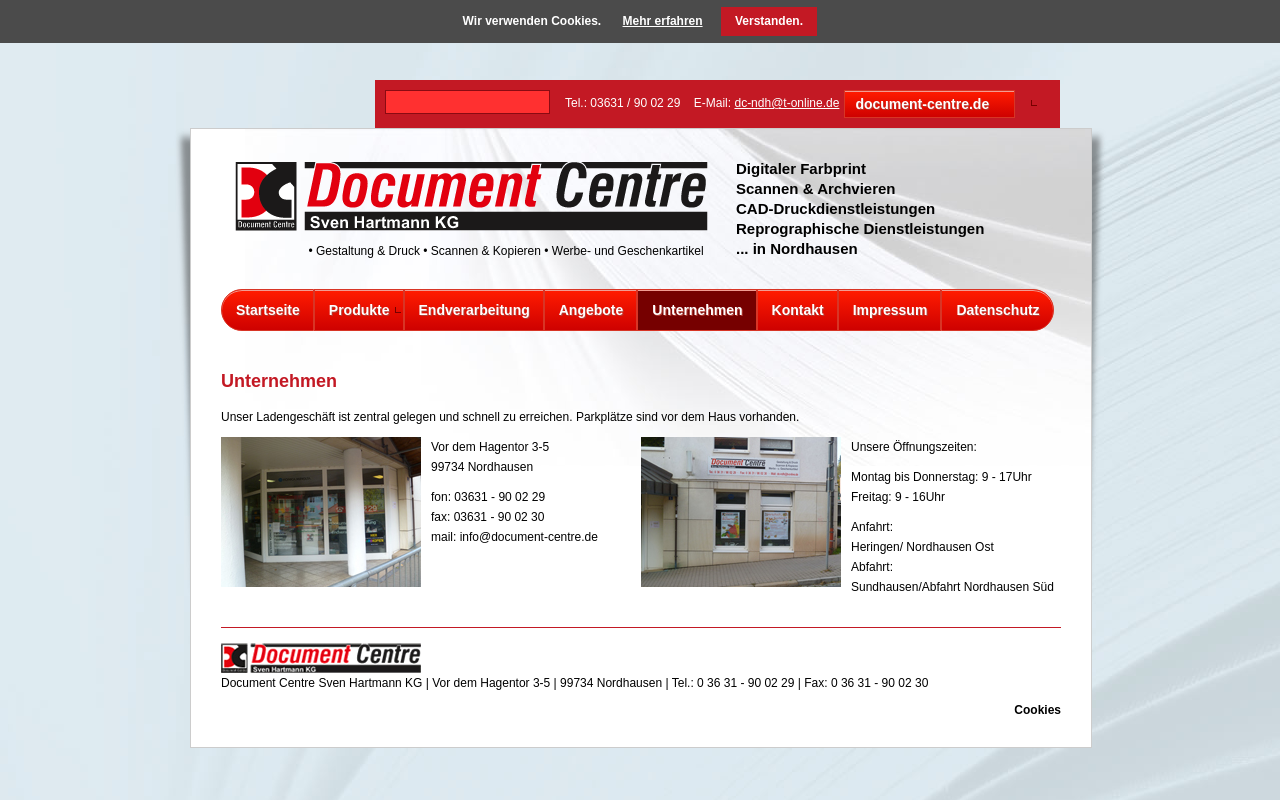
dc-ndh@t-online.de (786, 103)
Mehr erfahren (663, 21)
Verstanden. (769, 21)
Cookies (1037, 710)
